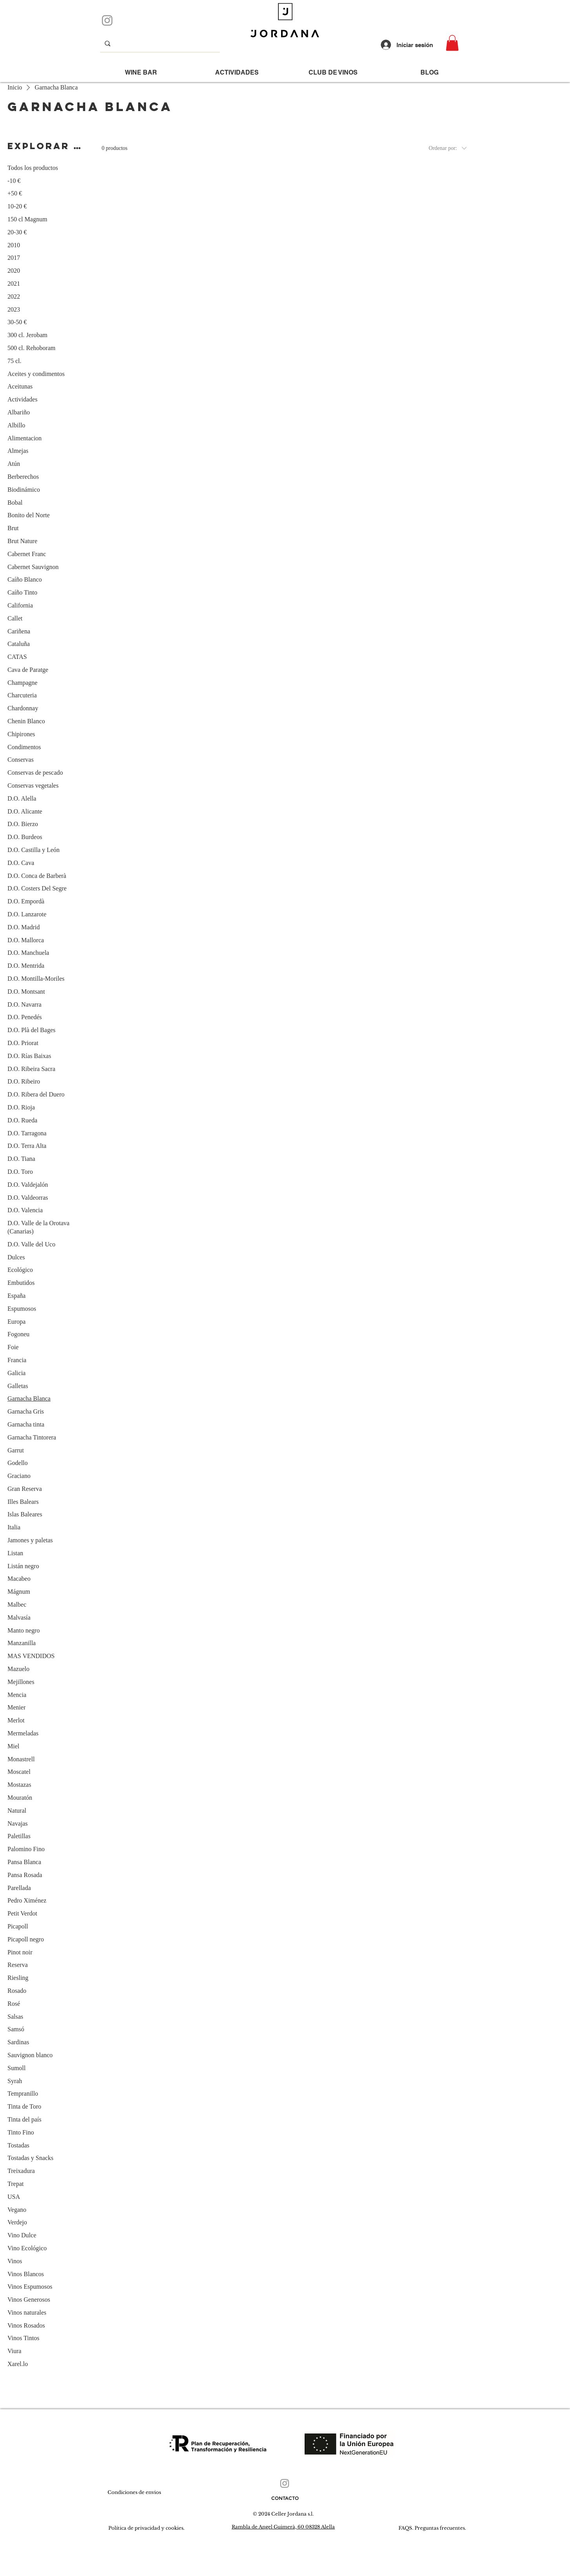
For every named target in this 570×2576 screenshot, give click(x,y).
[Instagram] (107, 20)
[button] (452, 43)
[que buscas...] (159, 43)
